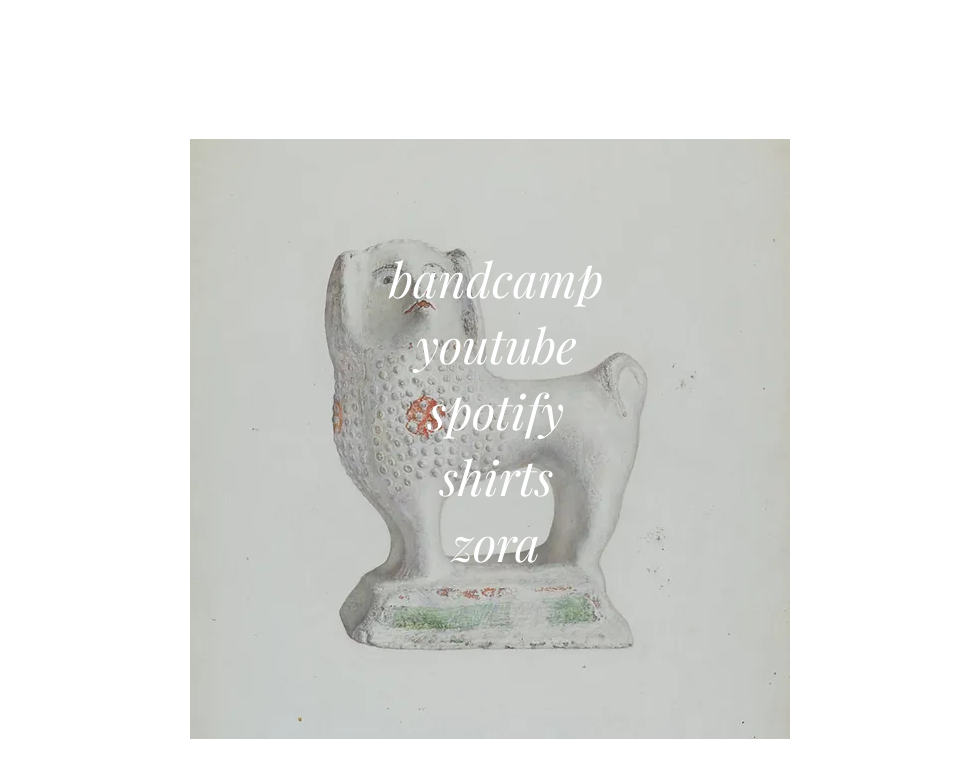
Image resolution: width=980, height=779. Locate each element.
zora (496, 542)
